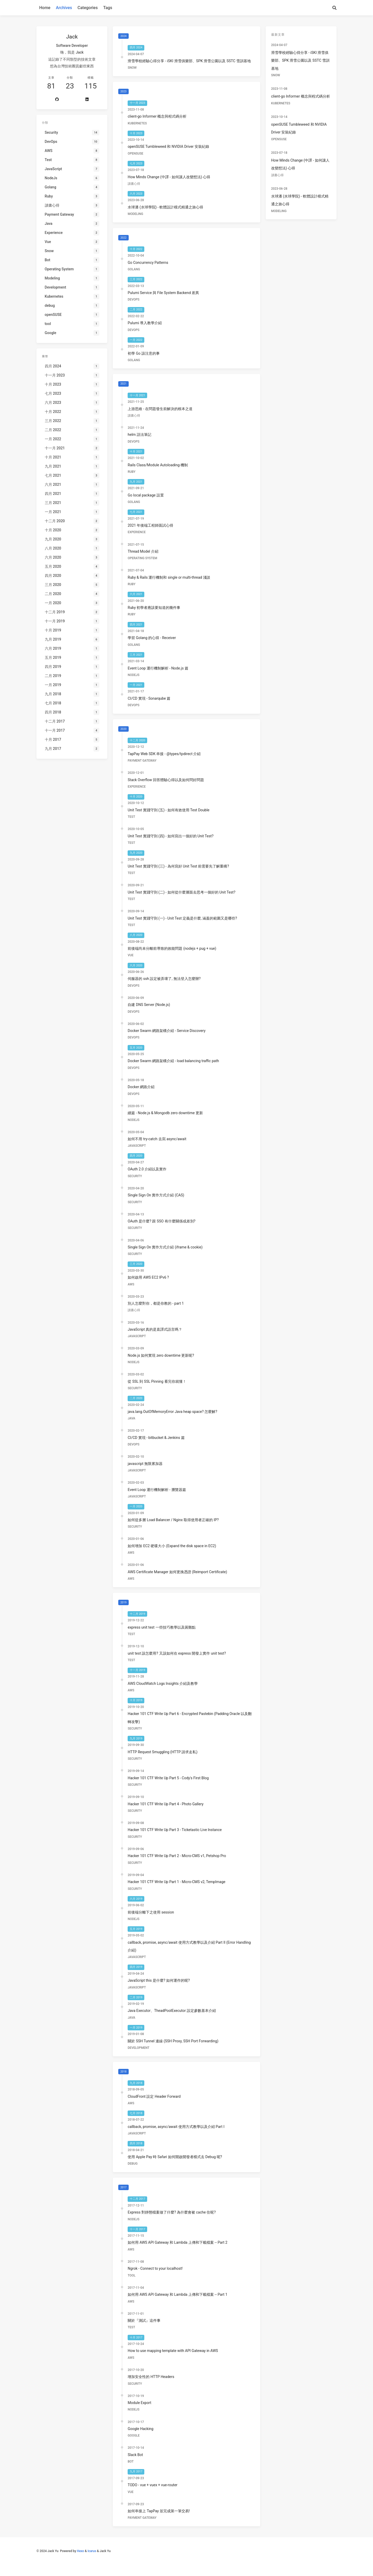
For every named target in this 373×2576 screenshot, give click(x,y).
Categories (88, 7)
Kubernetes (137, 123)
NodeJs (133, 675)
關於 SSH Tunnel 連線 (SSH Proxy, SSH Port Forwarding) (173, 2041)
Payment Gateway (142, 760)
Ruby (131, 472)
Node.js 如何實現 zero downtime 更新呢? (161, 1355)
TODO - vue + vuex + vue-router (152, 2485)
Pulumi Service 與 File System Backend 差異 (163, 293)
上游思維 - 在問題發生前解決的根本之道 (160, 409)
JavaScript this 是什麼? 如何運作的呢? (159, 1980)
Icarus (92, 2551)
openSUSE (135, 153)
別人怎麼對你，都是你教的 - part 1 (156, 1303)
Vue (130, 955)
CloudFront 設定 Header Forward (154, 2096)
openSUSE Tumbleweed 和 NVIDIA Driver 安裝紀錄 (168, 146)
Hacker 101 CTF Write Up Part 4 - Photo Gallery (165, 1804)
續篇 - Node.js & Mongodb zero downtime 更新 (165, 1113)
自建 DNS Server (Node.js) (149, 1005)
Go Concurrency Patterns (148, 262)
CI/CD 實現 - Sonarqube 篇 (149, 698)
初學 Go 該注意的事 (143, 353)
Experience (137, 532)
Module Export (139, 2403)
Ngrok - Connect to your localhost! (155, 2268)
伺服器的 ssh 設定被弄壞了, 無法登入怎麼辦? (164, 979)
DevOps (133, 299)
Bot (131, 2461)
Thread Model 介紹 (143, 551)
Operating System (142, 558)
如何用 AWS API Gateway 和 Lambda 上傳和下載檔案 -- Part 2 (177, 2242)
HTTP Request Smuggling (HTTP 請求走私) (162, 1752)
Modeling (135, 214)
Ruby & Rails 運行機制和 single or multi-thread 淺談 (169, 577)
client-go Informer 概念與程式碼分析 (157, 116)
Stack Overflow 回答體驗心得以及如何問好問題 (166, 780)
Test (131, 817)
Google (134, 2435)
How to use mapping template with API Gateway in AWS (173, 2351)
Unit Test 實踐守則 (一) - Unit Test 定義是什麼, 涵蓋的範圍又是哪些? (182, 918)
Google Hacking (140, 2429)
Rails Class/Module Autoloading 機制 (158, 465)
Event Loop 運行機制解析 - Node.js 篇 (158, 668)
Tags (107, 7)
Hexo (80, 2551)
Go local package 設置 (146, 495)
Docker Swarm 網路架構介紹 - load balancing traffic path (173, 1061)
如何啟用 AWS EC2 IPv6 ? (148, 1277)
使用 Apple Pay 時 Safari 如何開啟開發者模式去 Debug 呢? (175, 2157)
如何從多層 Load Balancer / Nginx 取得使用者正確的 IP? (173, 1520)
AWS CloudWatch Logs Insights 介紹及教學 (163, 1683)
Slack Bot (135, 2455)
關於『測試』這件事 (144, 2320)
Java (131, 1418)
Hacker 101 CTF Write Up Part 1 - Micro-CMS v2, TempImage (176, 1882)
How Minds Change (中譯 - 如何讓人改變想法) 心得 (169, 177)
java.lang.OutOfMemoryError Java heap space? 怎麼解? (172, 1412)
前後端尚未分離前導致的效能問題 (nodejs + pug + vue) (172, 948)
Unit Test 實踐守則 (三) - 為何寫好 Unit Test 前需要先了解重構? (178, 866)
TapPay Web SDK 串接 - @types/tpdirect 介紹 (164, 754)
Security (135, 1176)
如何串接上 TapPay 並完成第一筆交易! (159, 2511)
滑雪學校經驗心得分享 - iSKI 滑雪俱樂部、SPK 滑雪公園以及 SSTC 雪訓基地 (189, 61)
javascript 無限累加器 (145, 1464)
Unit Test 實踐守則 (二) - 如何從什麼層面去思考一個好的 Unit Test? (181, 892)
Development (138, 2048)
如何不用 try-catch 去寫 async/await (157, 1139)
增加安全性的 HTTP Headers (151, 2377)
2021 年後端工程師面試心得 (150, 525)
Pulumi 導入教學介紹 (145, 323)
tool (131, 2275)
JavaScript (137, 1145)
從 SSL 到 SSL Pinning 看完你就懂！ (157, 1381)
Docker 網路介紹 (141, 1087)
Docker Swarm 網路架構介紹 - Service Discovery (167, 1031)
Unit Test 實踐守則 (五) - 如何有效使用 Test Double (168, 810)
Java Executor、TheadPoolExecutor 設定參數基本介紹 (172, 2010)
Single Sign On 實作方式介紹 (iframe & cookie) (165, 1247)
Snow (132, 67)
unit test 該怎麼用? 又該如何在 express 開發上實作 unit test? (177, 1653)
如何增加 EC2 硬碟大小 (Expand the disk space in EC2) (172, 1546)
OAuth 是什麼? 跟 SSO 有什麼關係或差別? (161, 1221)
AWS (131, 1284)
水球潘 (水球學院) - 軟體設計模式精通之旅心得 (165, 207)
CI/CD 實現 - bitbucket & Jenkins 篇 (156, 1438)
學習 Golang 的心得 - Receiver (152, 638)
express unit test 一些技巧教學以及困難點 (161, 1627)
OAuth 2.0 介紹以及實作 (147, 1169)
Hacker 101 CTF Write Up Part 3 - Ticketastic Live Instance (175, 1830)
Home (45, 7)
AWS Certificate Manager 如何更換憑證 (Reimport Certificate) (177, 1572)
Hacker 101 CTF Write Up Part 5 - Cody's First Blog (168, 1778)
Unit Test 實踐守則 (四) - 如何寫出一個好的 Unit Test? (170, 836)
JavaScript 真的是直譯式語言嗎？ (155, 1329)
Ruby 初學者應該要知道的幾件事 (154, 607)
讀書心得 (134, 184)
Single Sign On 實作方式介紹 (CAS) (156, 1195)
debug (133, 2163)
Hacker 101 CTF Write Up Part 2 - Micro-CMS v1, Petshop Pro (177, 1856)
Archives (64, 7)
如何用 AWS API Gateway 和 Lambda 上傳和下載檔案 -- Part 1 (177, 2294)
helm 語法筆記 (139, 434)
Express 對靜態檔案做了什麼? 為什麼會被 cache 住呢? (172, 2212)
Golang (134, 269)
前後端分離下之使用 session (151, 1912)
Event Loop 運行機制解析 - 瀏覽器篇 (157, 1490)
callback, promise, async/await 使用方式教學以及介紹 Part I (176, 2127)
